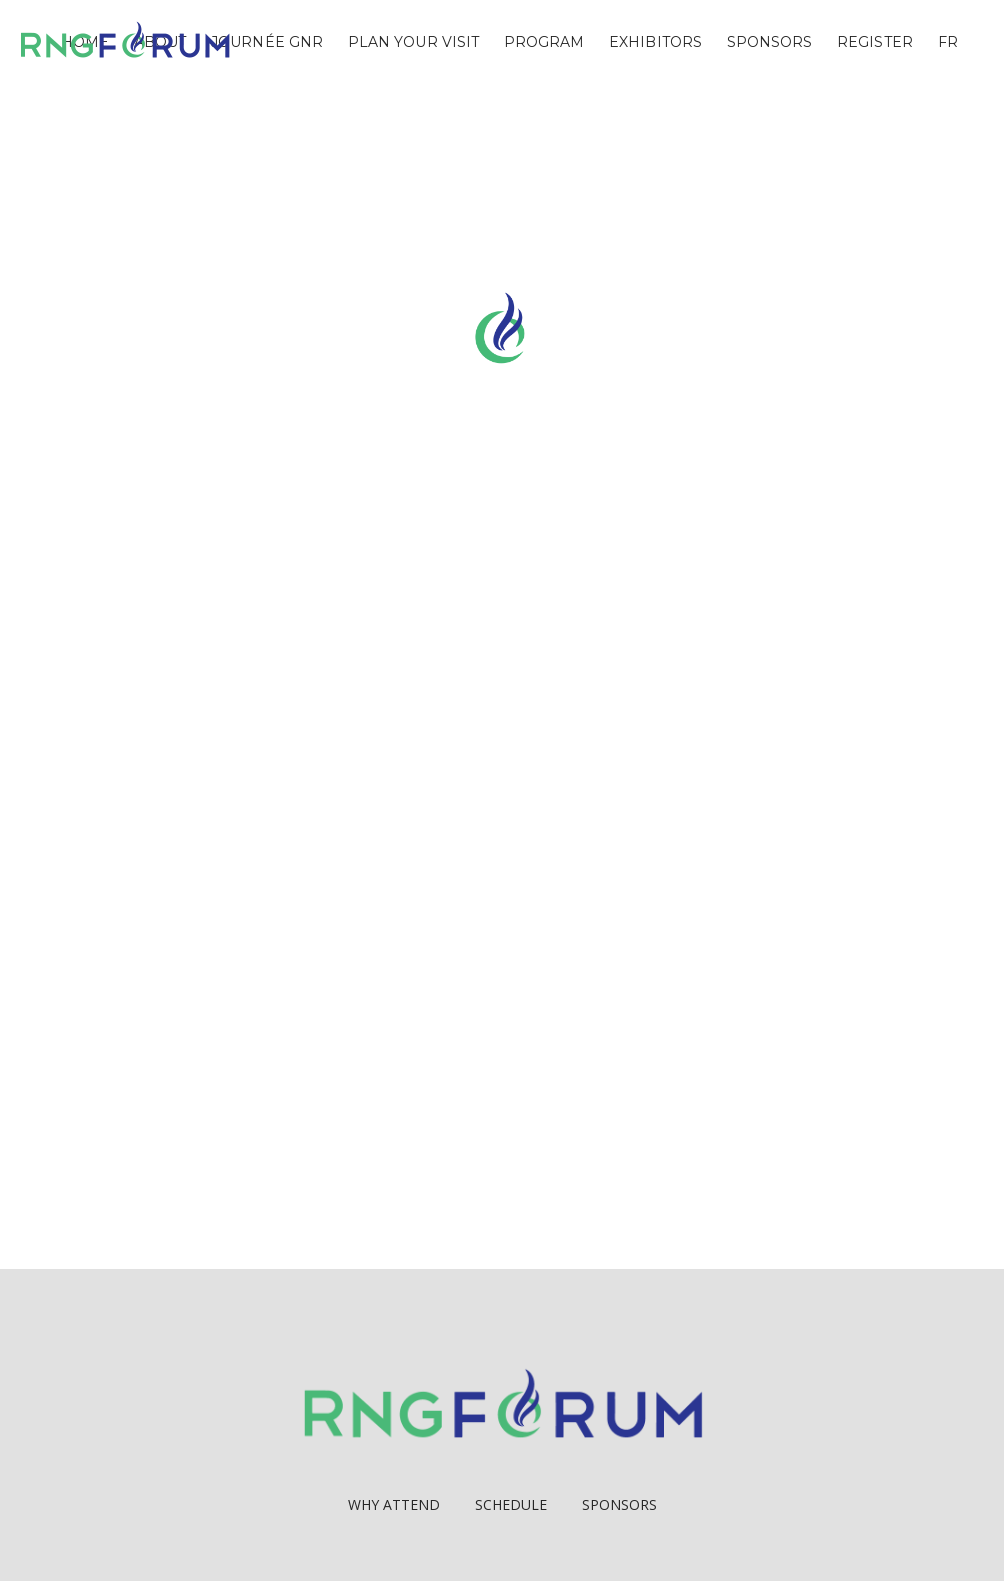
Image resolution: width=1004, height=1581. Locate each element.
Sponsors (770, 42)
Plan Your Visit (414, 42)
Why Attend (394, 1504)
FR (948, 42)
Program (544, 42)
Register (875, 42)
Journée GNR (267, 42)
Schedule (511, 1504)
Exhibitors (655, 42)
